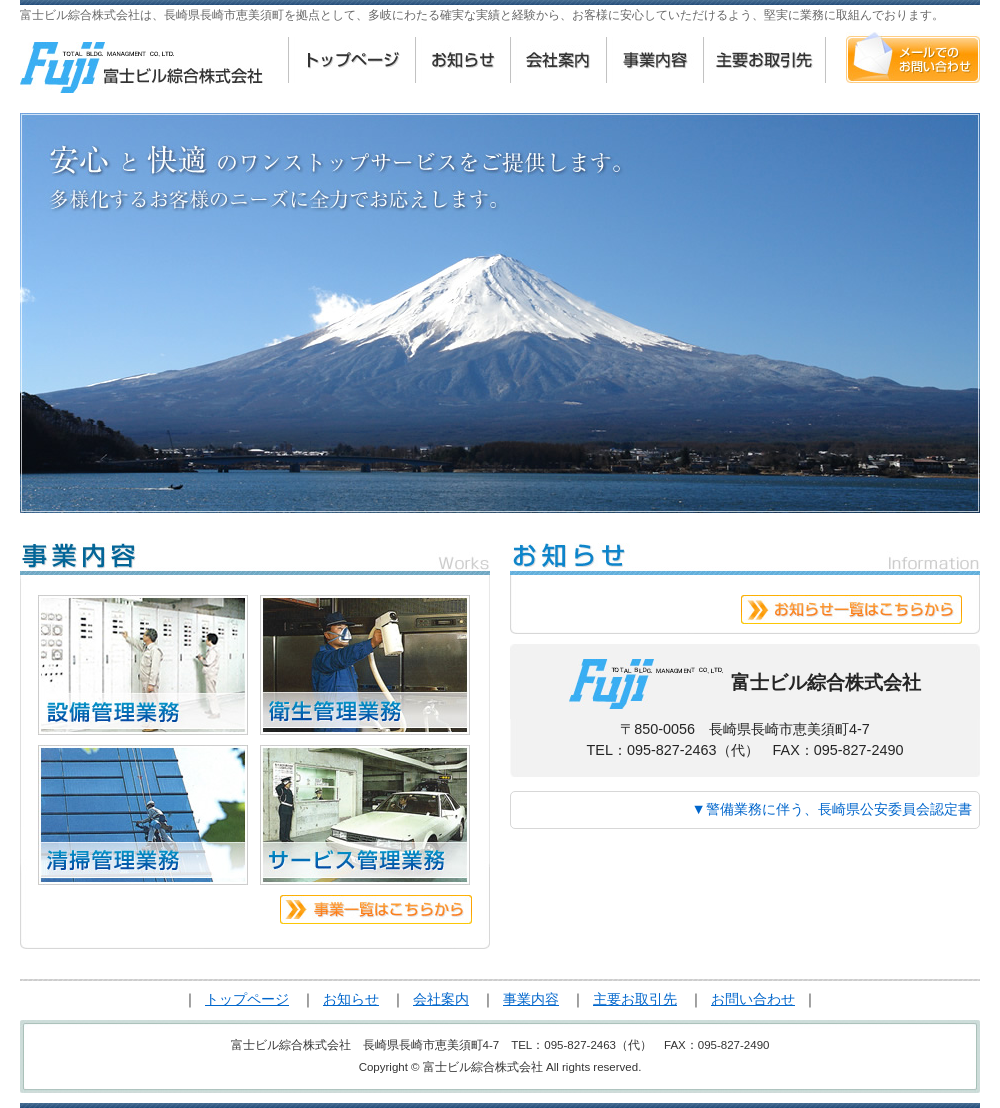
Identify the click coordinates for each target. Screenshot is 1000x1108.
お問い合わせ (753, 999)
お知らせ (351, 999)
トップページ (247, 999)
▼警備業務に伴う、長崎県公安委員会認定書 (832, 809)
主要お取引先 (635, 999)
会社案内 (441, 999)
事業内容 (531, 999)
